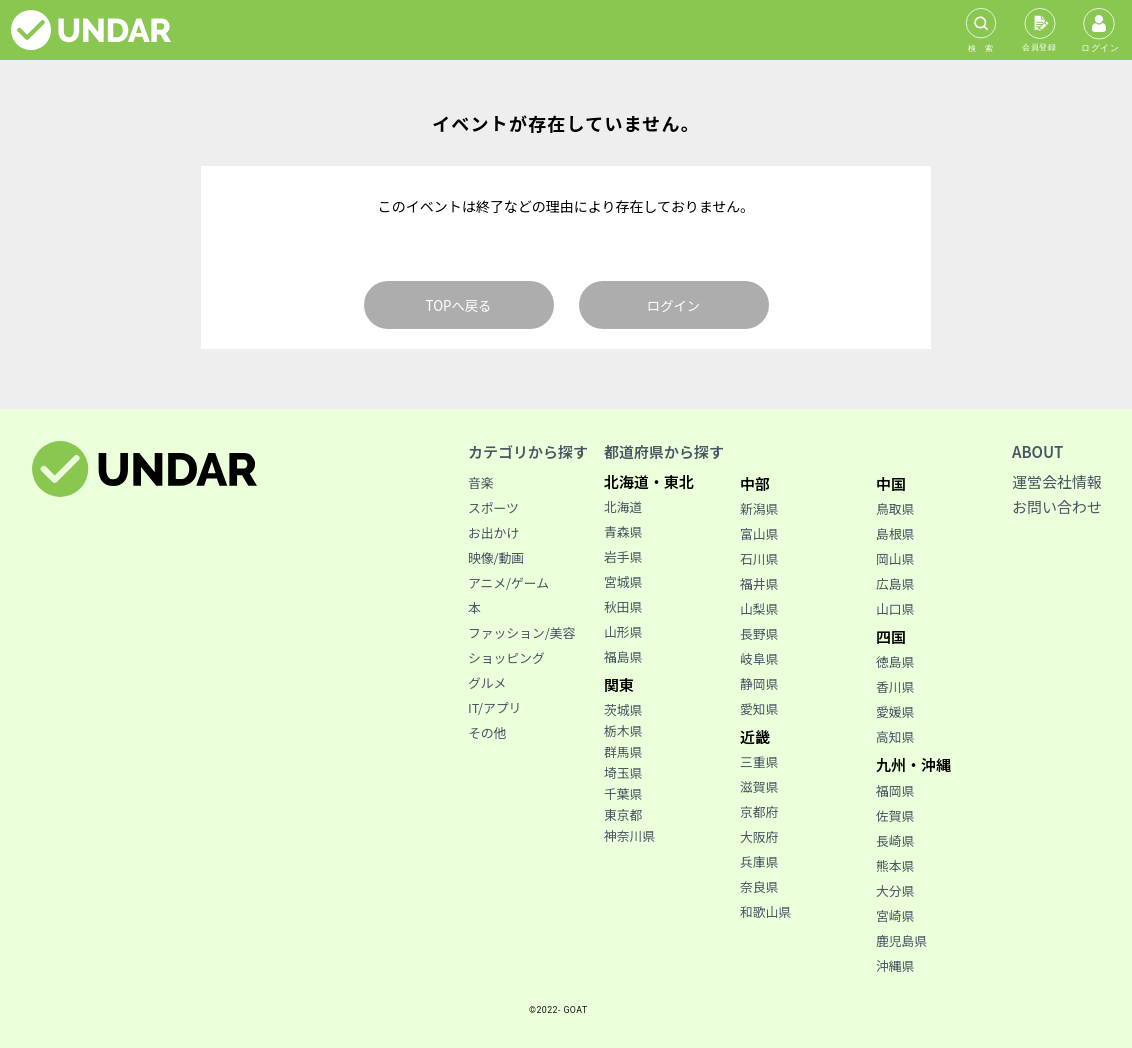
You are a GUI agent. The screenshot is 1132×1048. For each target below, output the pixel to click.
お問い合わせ (1057, 506)
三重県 (759, 761)
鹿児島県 (901, 940)
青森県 (623, 531)
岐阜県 (759, 658)
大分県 (895, 890)
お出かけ (493, 532)
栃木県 (623, 730)
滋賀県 (759, 786)
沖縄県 (895, 965)
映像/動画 (496, 557)
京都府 (759, 811)
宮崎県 (895, 915)
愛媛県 (895, 711)
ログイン (673, 305)
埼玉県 (623, 772)
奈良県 (759, 886)
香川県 (895, 686)
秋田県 (623, 606)
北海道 (623, 506)
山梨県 (759, 608)
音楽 (481, 482)
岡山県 (895, 558)
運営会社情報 (1057, 481)
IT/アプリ (495, 707)
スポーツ (493, 507)
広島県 (895, 583)
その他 (487, 732)
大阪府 (759, 836)
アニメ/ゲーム (508, 582)
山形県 (623, 631)
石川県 (759, 558)
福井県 (759, 583)
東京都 (623, 814)
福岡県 (895, 790)
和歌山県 (765, 911)
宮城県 (623, 581)
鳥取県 (895, 508)
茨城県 (623, 709)
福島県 (623, 656)
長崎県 (895, 840)
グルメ (487, 682)
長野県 (759, 633)
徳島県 (895, 661)
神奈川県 (629, 835)
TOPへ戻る (459, 305)
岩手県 (623, 556)
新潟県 (759, 508)
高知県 (895, 736)
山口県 (895, 608)
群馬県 (623, 751)
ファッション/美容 (521, 632)
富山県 (759, 533)
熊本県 (895, 865)
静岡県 (759, 683)
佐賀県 (895, 815)
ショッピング (506, 657)
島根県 (895, 533)
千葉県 (623, 793)
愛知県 (759, 708)
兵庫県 (759, 861)
